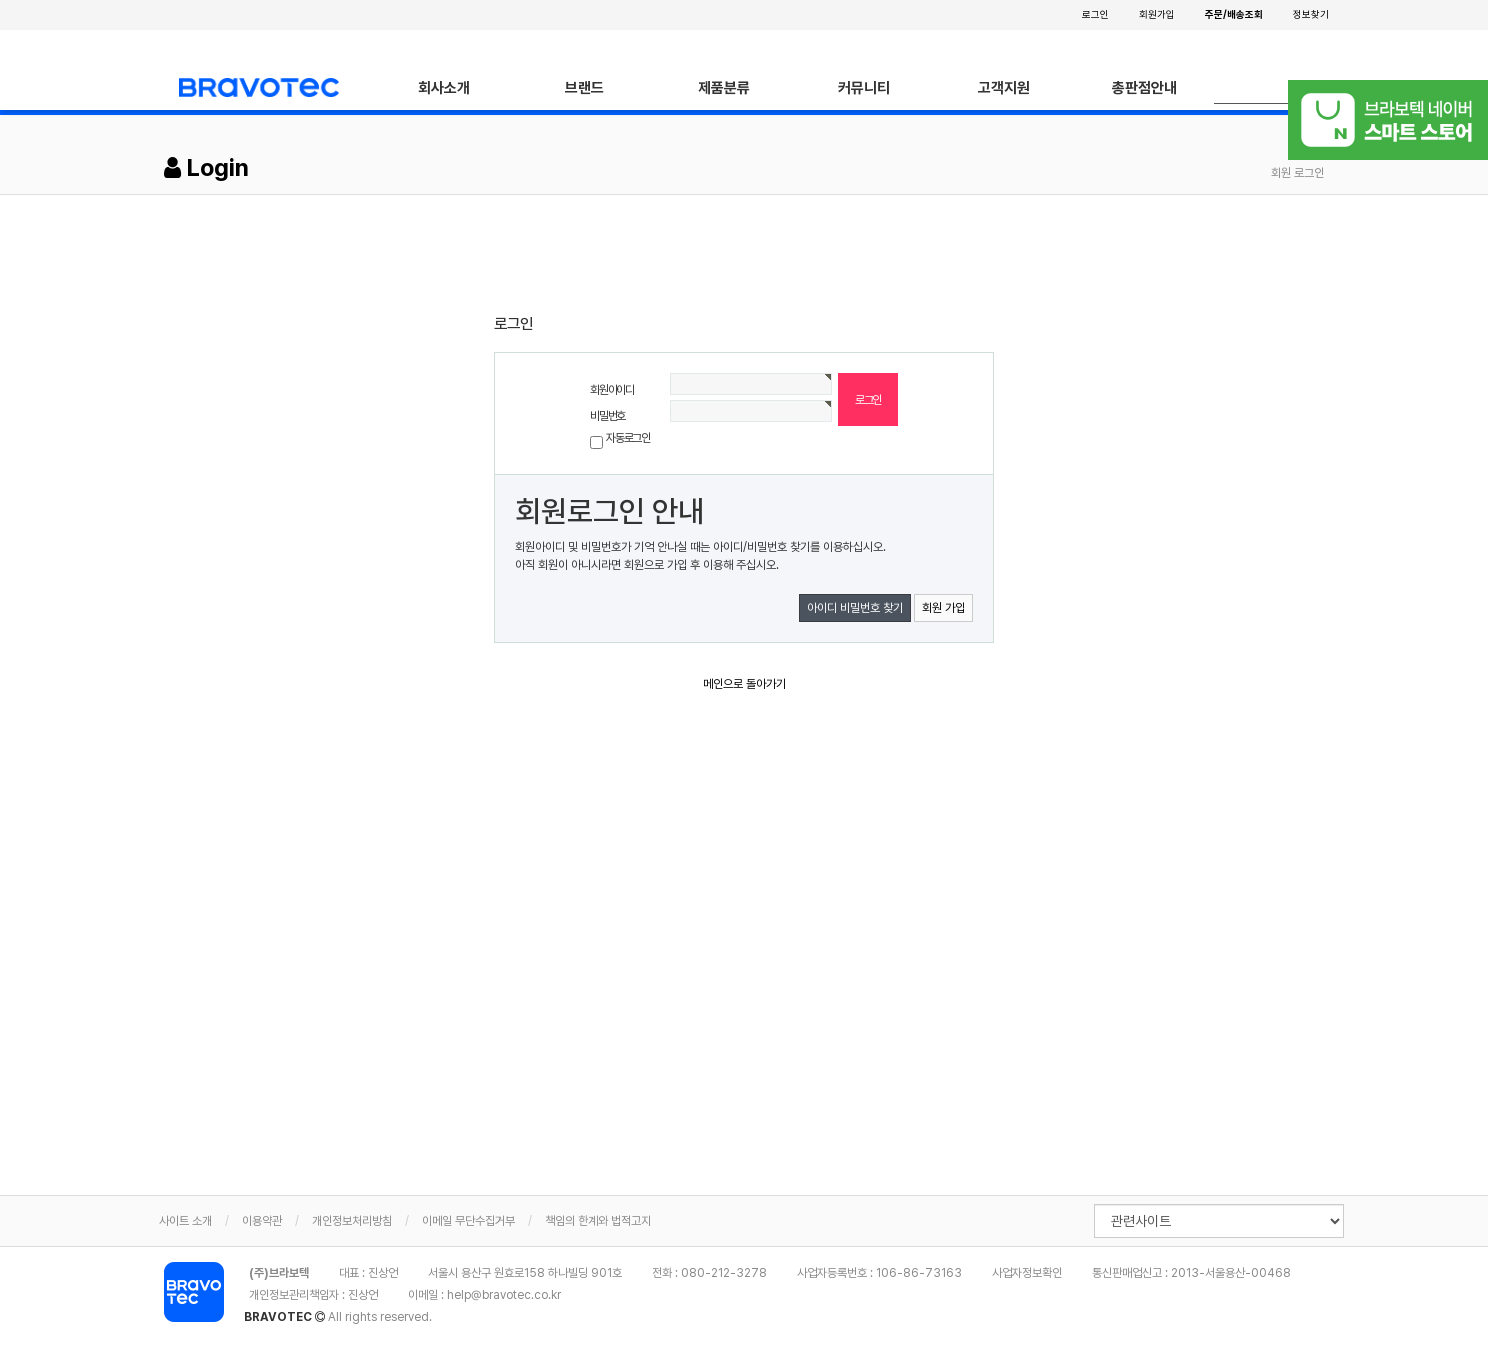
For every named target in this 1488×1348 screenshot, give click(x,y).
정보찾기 (1311, 14)
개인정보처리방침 (352, 1221)
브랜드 (584, 88)
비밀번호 (607, 416)
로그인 (1095, 14)
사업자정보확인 (1027, 1273)
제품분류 (724, 88)
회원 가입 (943, 608)
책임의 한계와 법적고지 (598, 1221)
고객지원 (1004, 88)
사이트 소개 (185, 1221)
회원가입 (1157, 14)
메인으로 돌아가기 (744, 684)
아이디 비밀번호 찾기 (855, 608)
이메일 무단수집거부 (468, 1221)
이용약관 (262, 1221)
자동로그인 (628, 438)
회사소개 (444, 88)
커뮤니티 (864, 88)
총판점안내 (1144, 88)
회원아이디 (612, 390)
